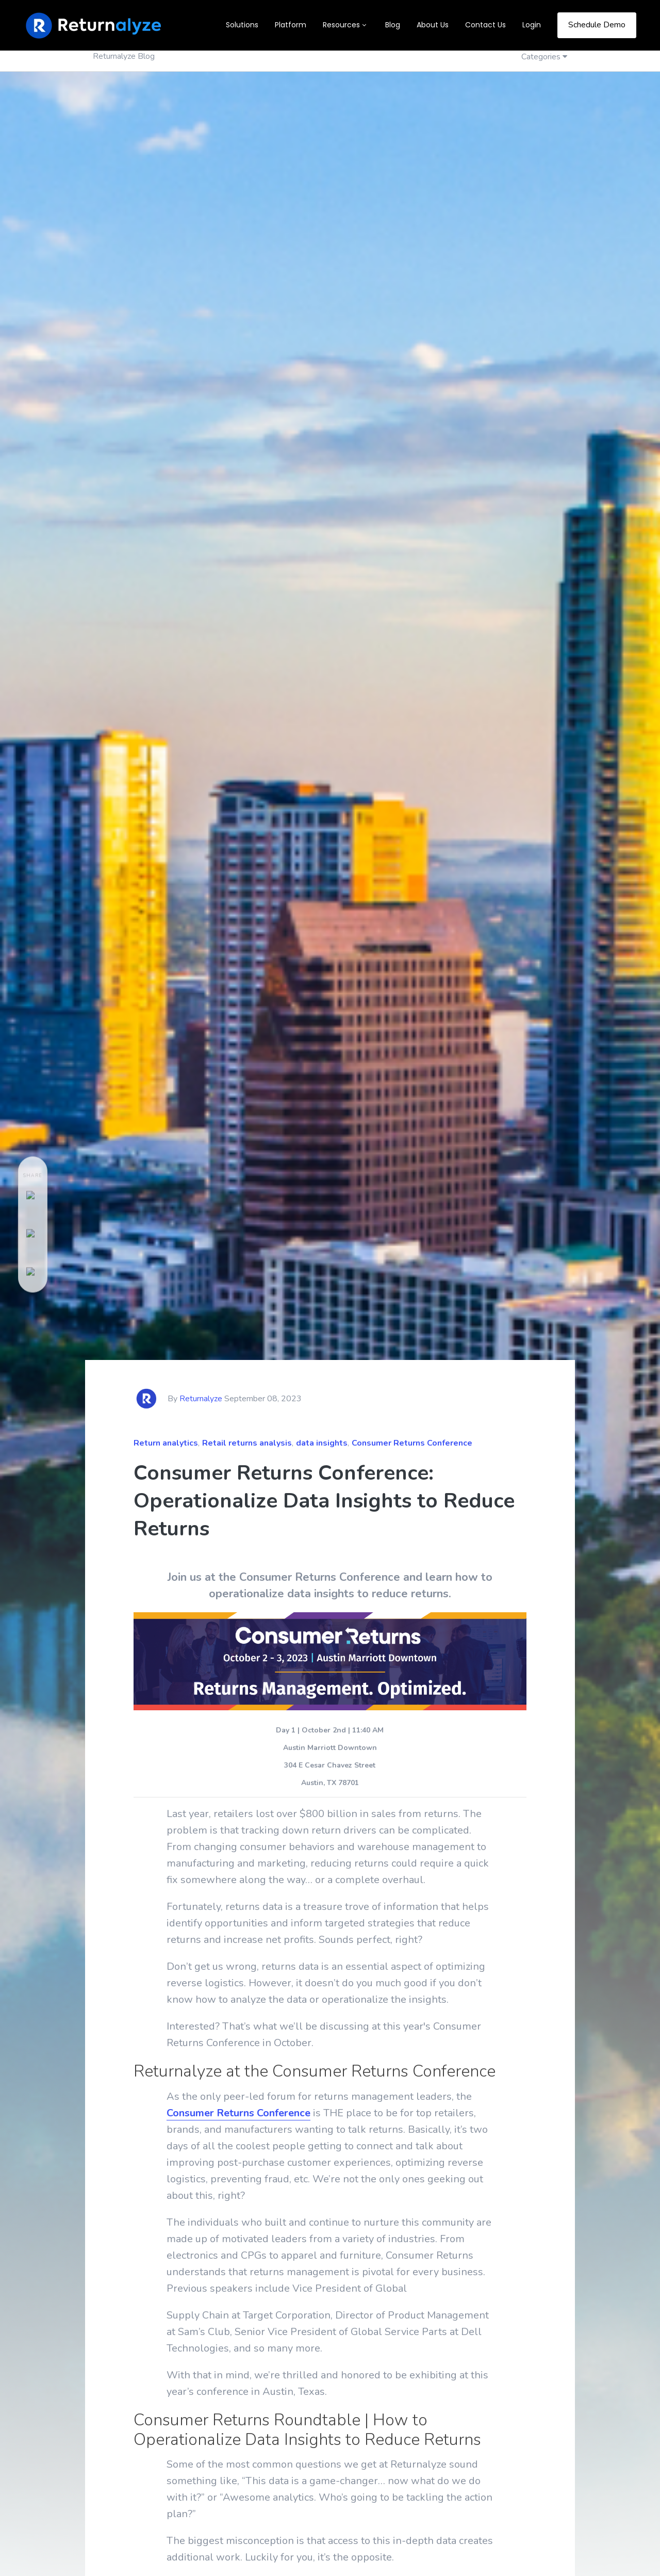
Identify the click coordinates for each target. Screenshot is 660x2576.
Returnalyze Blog (124, 56)
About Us (433, 25)
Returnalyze (200, 1398)
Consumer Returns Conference (412, 1443)
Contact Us (485, 25)
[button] (346, 25)
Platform (290, 25)
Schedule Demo (596, 24)
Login (531, 25)
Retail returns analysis (247, 1443)
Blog (392, 25)
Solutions (242, 25)
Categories (542, 56)
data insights (322, 1443)
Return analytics (166, 1443)
